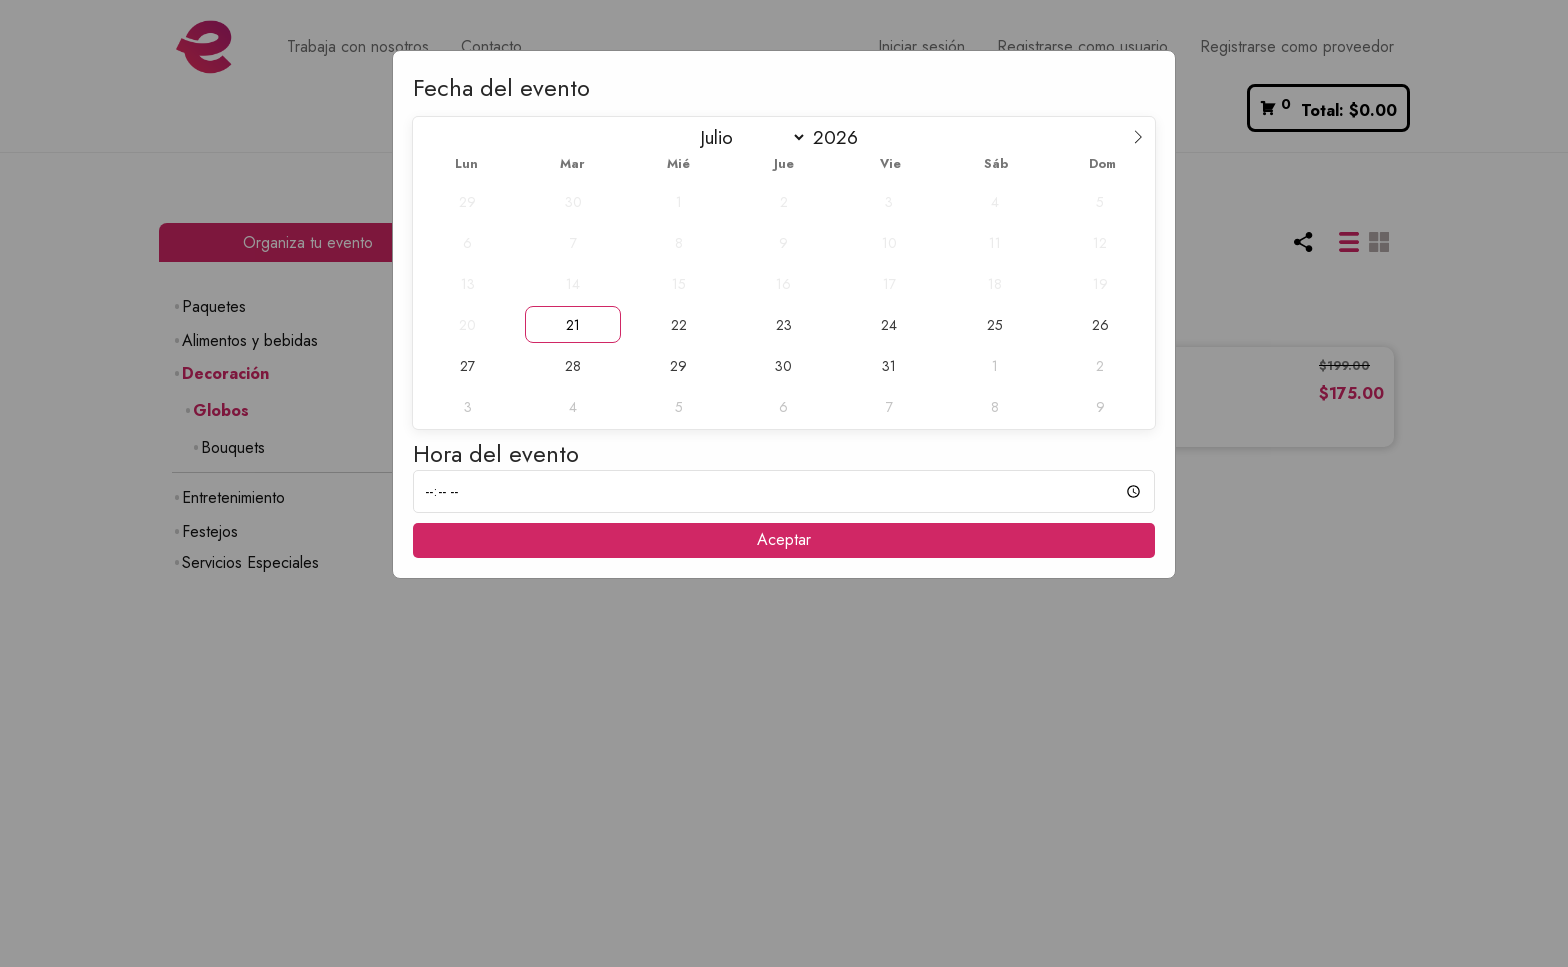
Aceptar (784, 539)
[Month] (748, 137)
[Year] (843, 137)
